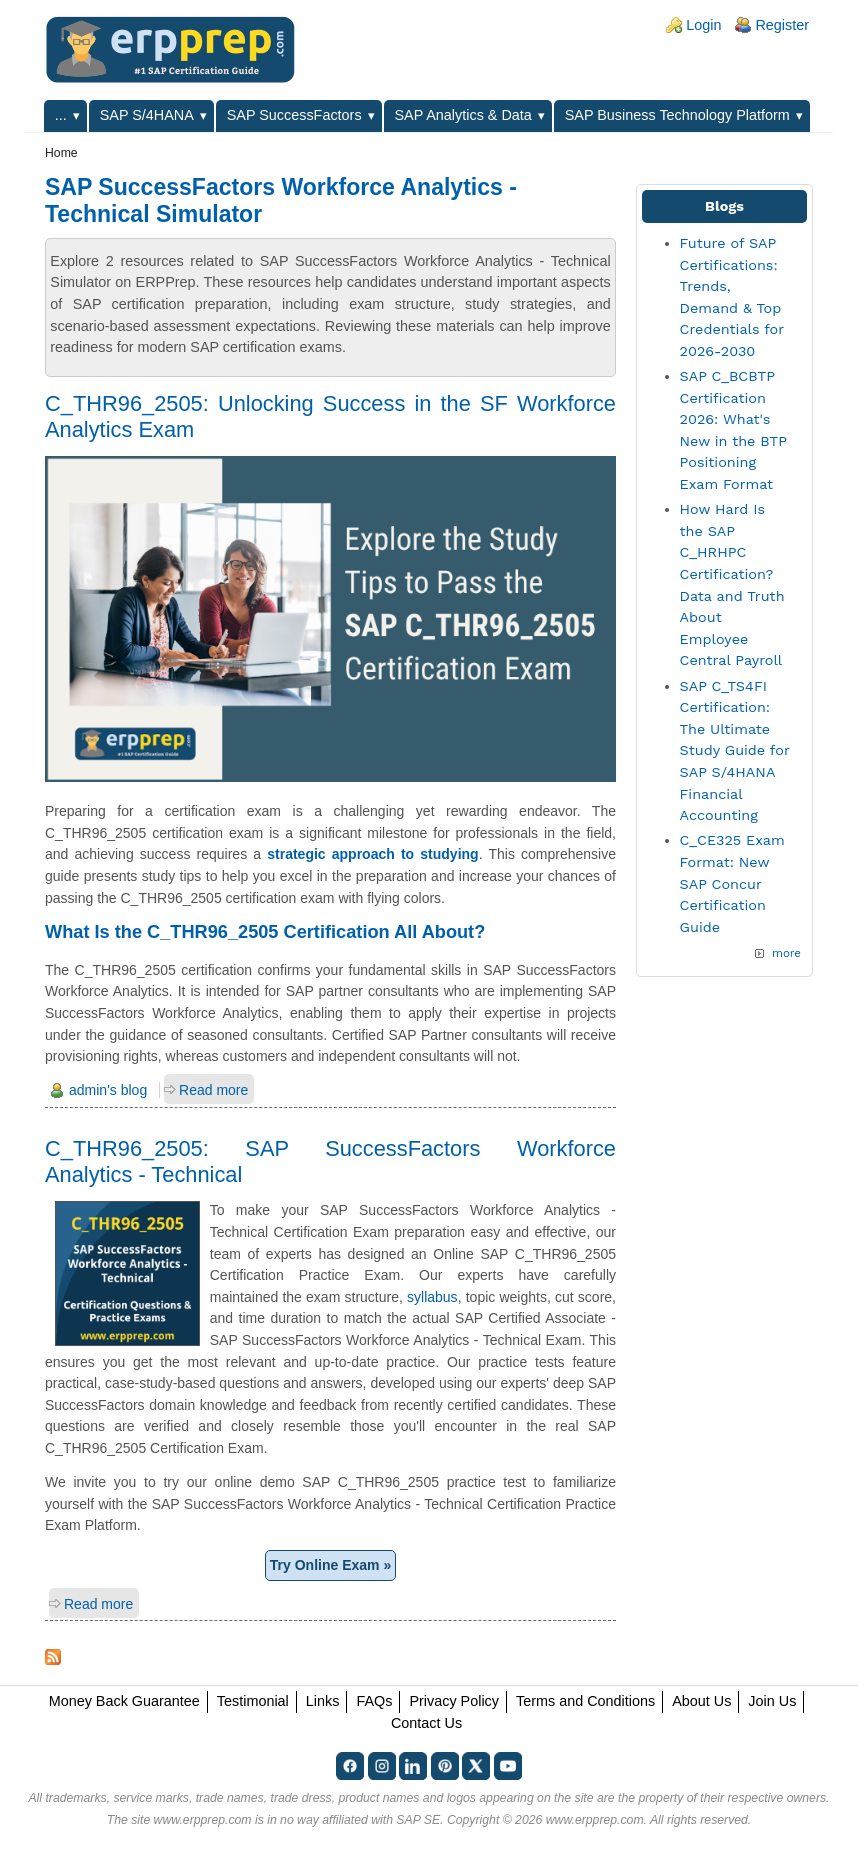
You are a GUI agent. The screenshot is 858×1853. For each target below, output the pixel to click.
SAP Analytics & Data (463, 115)
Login (703, 25)
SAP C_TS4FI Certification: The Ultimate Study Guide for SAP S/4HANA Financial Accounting (735, 751)
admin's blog (108, 1090)
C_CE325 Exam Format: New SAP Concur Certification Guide (732, 883)
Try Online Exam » (330, 1565)
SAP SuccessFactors (294, 115)
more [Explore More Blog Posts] (786, 953)
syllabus (432, 1297)
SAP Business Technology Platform (677, 115)
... (61, 115)
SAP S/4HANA (147, 115)
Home (61, 153)
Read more (213, 1090)
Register (782, 25)
